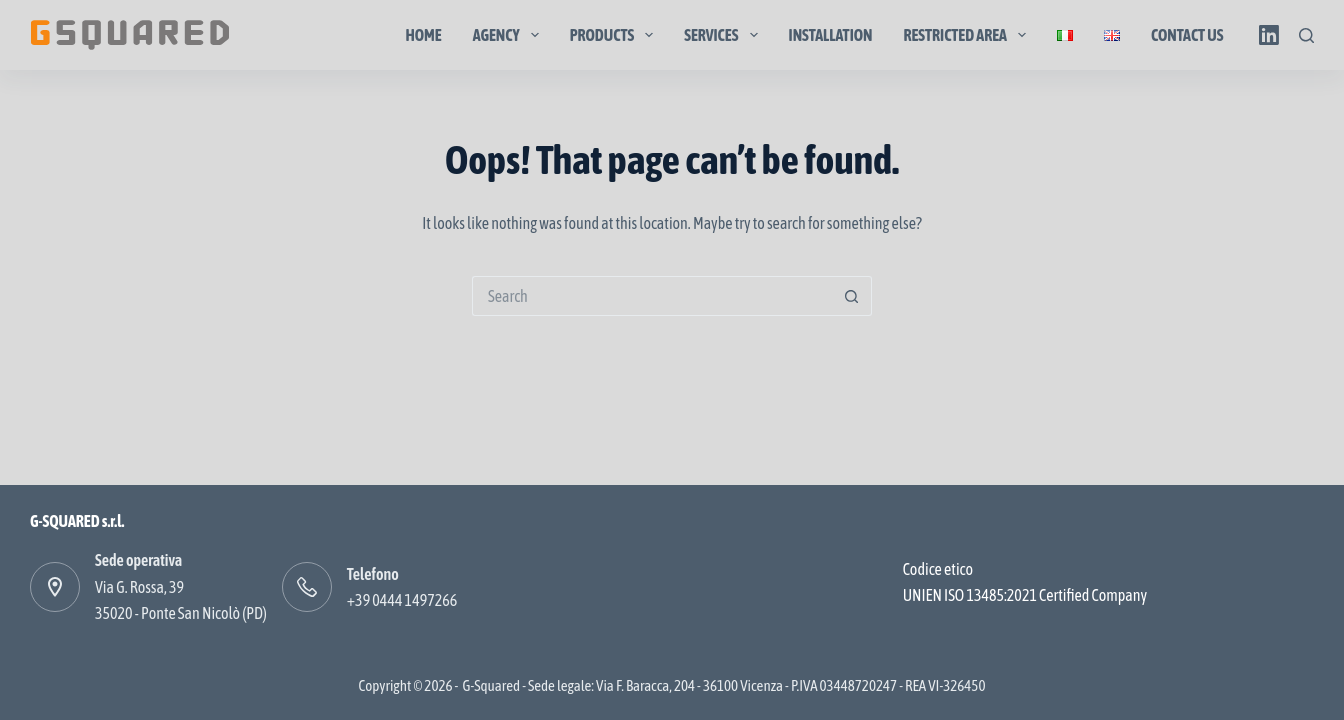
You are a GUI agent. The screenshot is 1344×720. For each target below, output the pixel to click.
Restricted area (969, 35)
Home (423, 35)
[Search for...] (652, 296)
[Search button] (852, 296)
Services (724, 35)
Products (616, 35)
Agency (510, 35)
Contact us (1187, 35)
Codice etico (938, 569)
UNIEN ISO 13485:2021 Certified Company (1025, 595)
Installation (831, 35)
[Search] (1306, 35)
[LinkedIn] (1269, 35)
